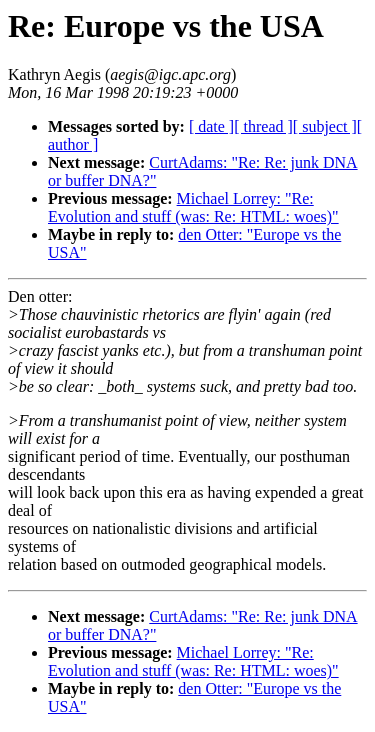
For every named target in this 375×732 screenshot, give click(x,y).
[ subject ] (325, 126)
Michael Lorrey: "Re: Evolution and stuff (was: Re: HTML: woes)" (193, 207)
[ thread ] (263, 126)
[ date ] (211, 126)
